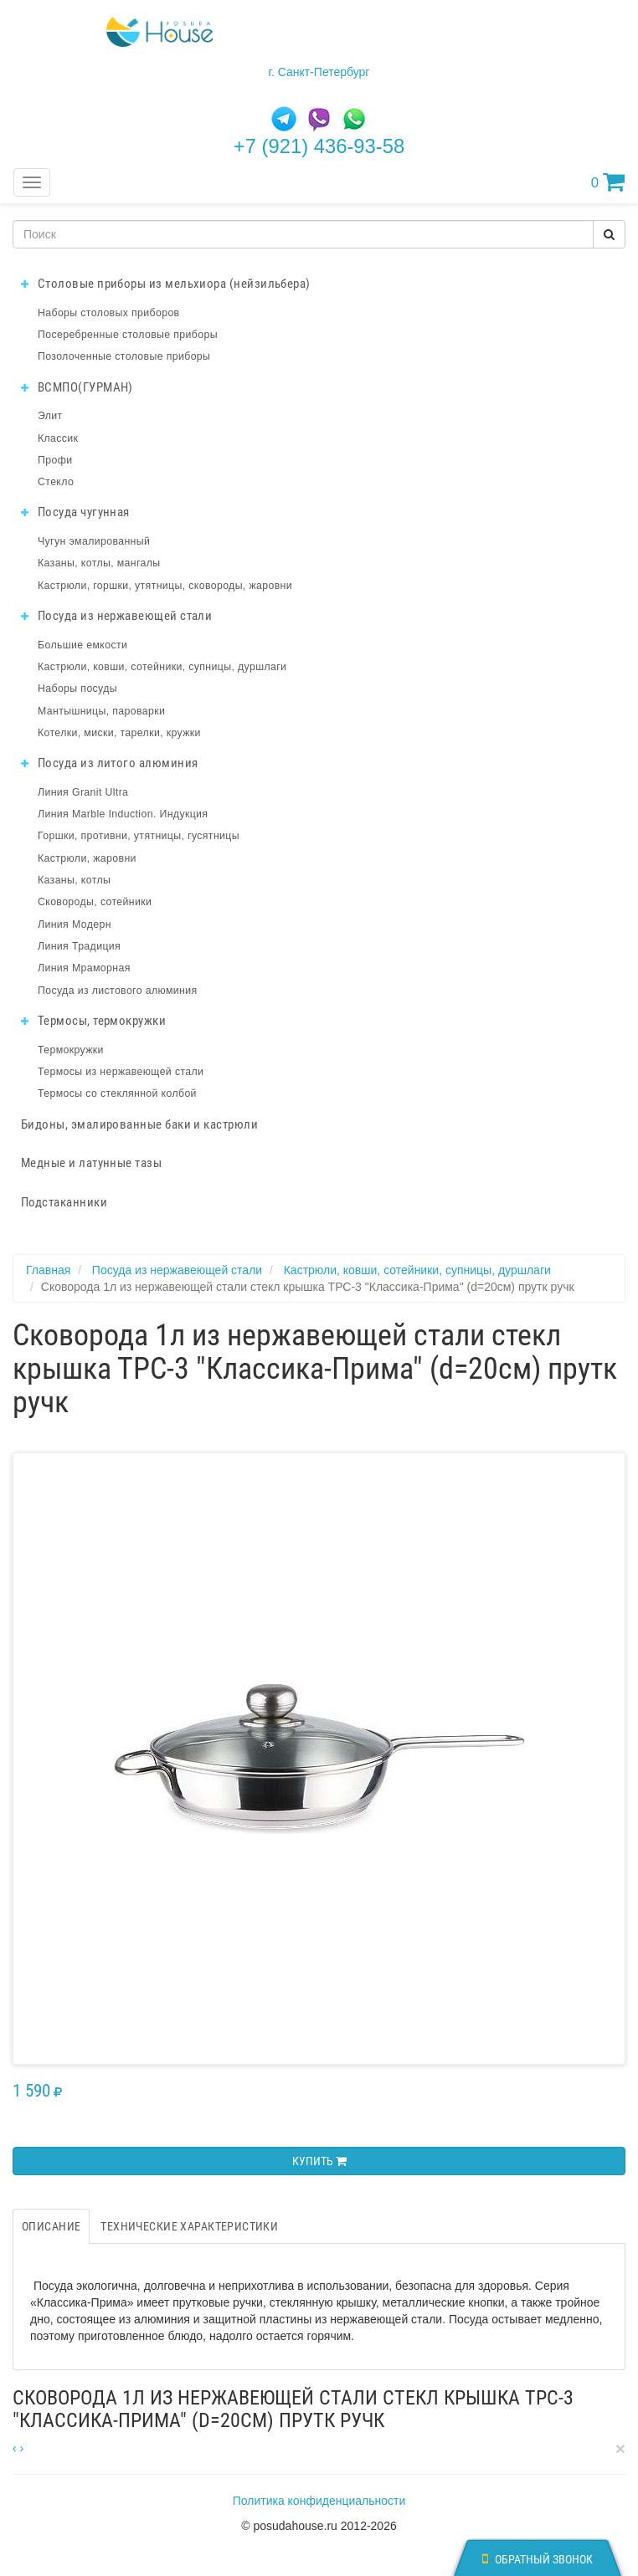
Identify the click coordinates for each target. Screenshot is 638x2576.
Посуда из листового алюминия (117, 990)
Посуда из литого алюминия (109, 763)
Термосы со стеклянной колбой (117, 1093)
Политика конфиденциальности (319, 2500)
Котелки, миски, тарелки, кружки (119, 733)
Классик (58, 438)
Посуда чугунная (75, 512)
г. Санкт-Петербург (319, 72)
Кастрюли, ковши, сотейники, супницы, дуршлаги (162, 667)
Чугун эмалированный (94, 541)
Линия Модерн (74, 924)
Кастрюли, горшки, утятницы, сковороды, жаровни (165, 586)
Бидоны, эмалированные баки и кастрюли (139, 1124)
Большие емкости (82, 645)
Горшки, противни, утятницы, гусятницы (138, 836)
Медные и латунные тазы (91, 1162)
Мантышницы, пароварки (101, 711)
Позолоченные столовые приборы (124, 356)
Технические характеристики (189, 2226)
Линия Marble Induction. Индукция (123, 814)
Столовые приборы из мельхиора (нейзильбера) (166, 283)
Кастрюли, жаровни (87, 858)
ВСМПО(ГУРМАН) (77, 387)
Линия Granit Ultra (83, 792)
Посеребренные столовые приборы (128, 335)
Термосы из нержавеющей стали (120, 1072)
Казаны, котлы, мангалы (99, 563)
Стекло (56, 482)
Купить (319, 2161)
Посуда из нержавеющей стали (116, 615)
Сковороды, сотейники (95, 902)
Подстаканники (64, 1202)
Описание (51, 2226)
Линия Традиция (79, 946)
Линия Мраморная (84, 968)
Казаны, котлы (74, 880)
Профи (55, 460)
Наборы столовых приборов (109, 313)
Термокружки (71, 1050)
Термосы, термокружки (93, 1020)
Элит (50, 416)
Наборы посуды (77, 688)
